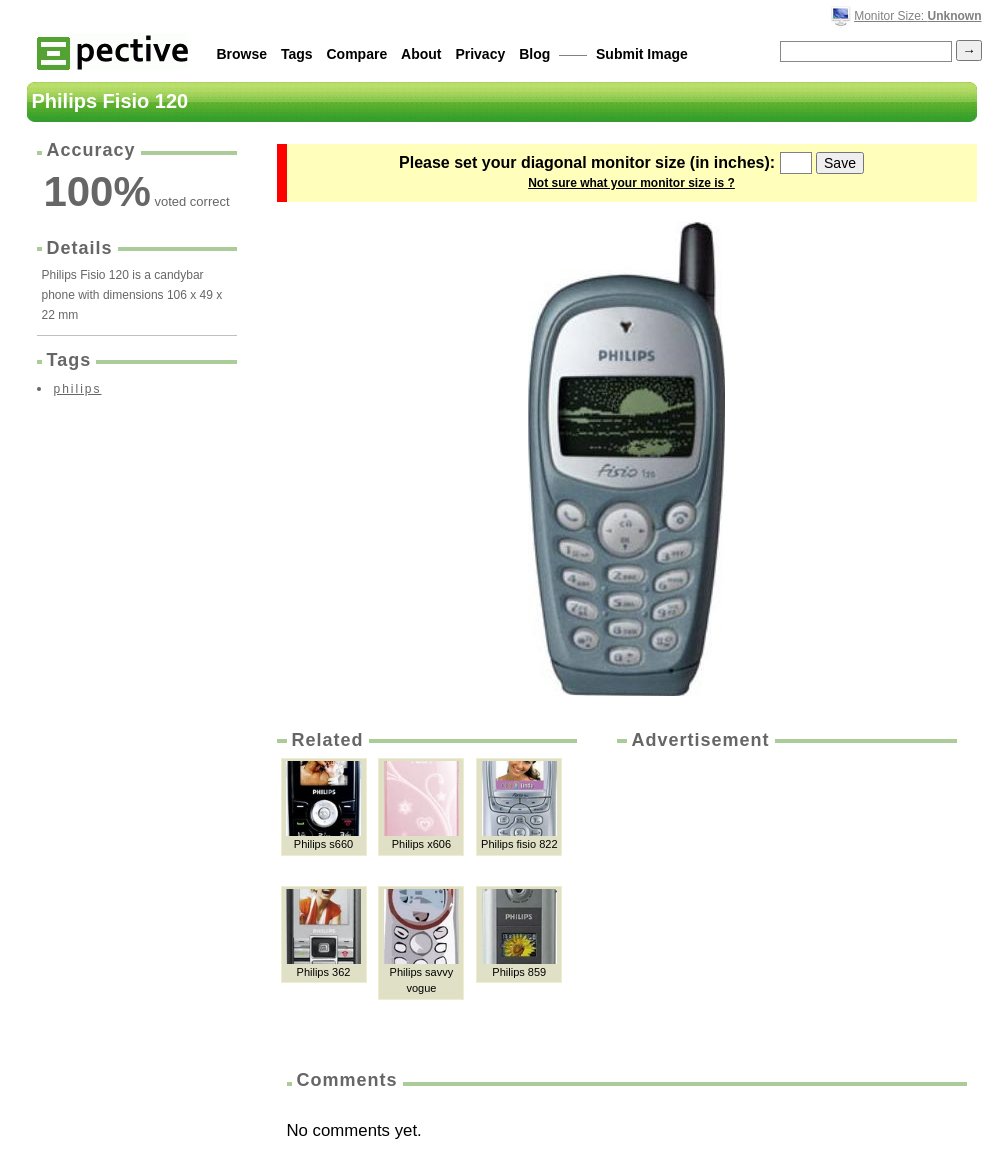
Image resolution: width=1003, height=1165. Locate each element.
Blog (534, 54)
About (421, 54)
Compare (357, 54)
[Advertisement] (785, 903)
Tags (297, 54)
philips (78, 389)
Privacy (480, 54)
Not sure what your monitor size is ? (631, 183)
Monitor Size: (917, 16)
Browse (242, 54)
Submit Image (642, 54)
